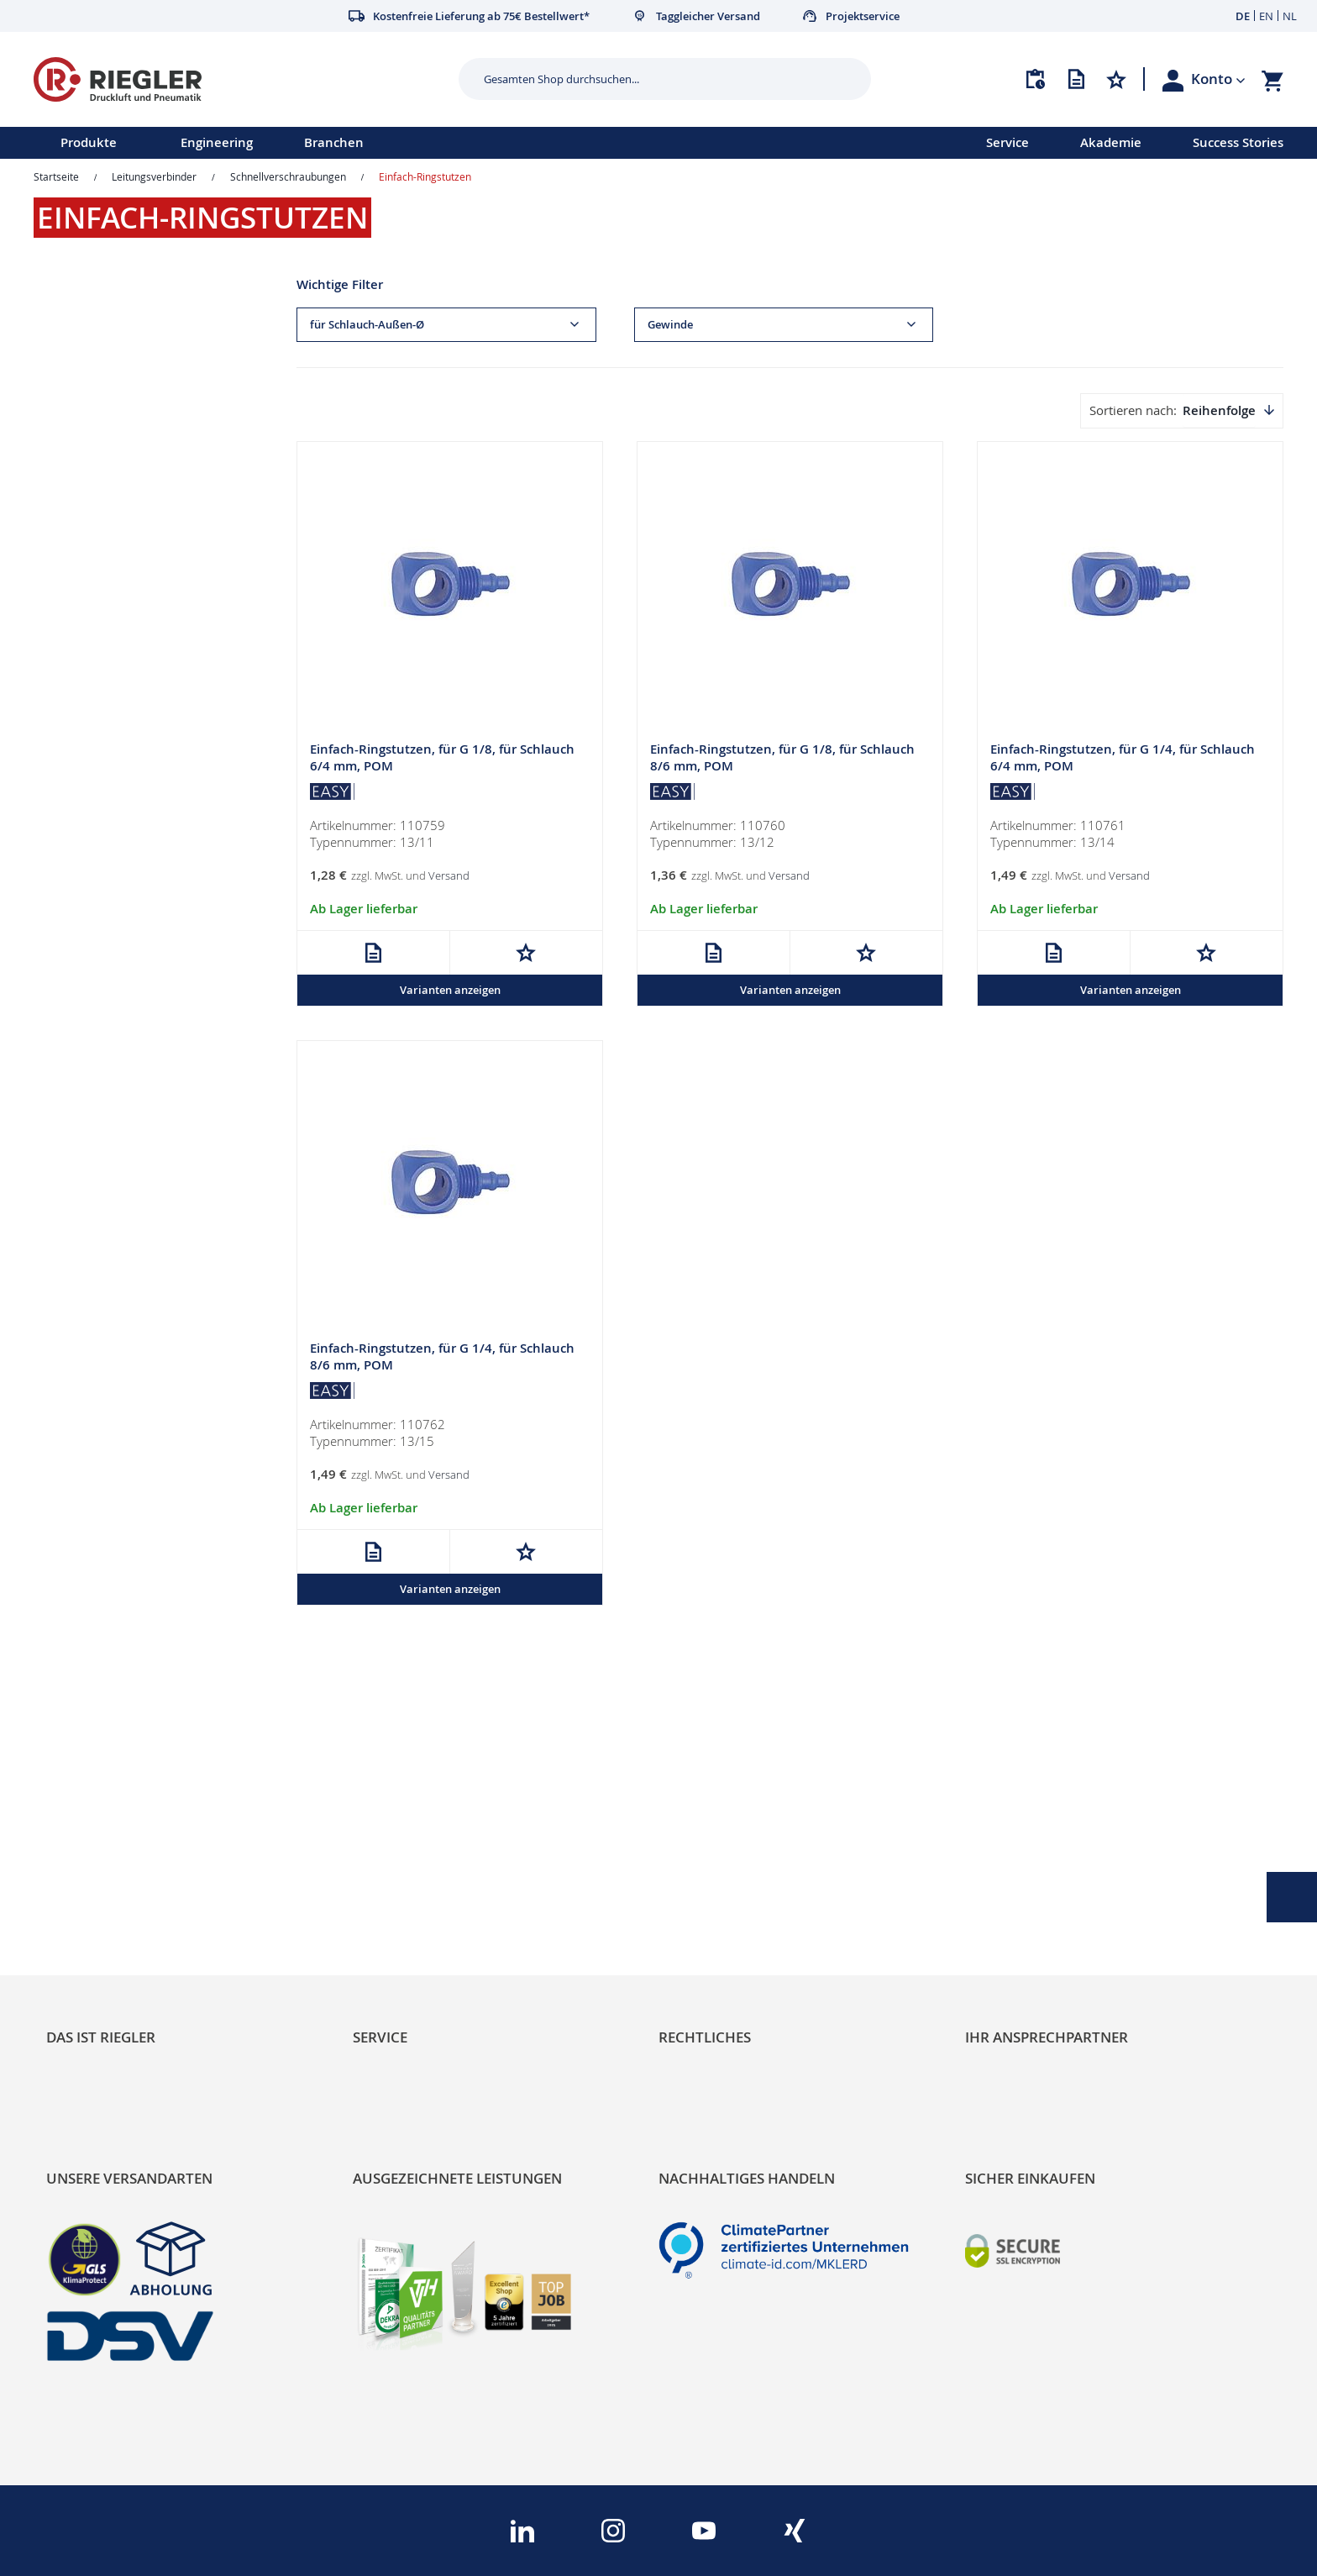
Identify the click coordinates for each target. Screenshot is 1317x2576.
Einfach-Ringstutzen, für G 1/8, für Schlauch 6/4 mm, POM (442, 757)
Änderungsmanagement (432, 1921)
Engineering (217, 142)
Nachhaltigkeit (92, 1864)
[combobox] (652, 79)
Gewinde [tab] (670, 324)
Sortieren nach (1131, 410)
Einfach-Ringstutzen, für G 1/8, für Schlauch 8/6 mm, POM (782, 757)
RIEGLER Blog (90, 1835)
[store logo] (240, 79)
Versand (449, 875)
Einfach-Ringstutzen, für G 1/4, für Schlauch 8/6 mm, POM (442, 1357)
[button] (1218, 79)
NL (1290, 16)
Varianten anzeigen (450, 989)
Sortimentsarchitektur (118, 1921)
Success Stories (1238, 142)
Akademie (1110, 142)
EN (1266, 16)
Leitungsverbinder (154, 176)
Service (1007, 142)
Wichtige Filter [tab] (339, 284)
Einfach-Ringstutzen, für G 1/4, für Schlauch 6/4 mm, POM (1122, 757)
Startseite (56, 176)
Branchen (334, 142)
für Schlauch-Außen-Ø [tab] (367, 324)
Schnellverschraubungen (288, 176)
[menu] (471, 143)
